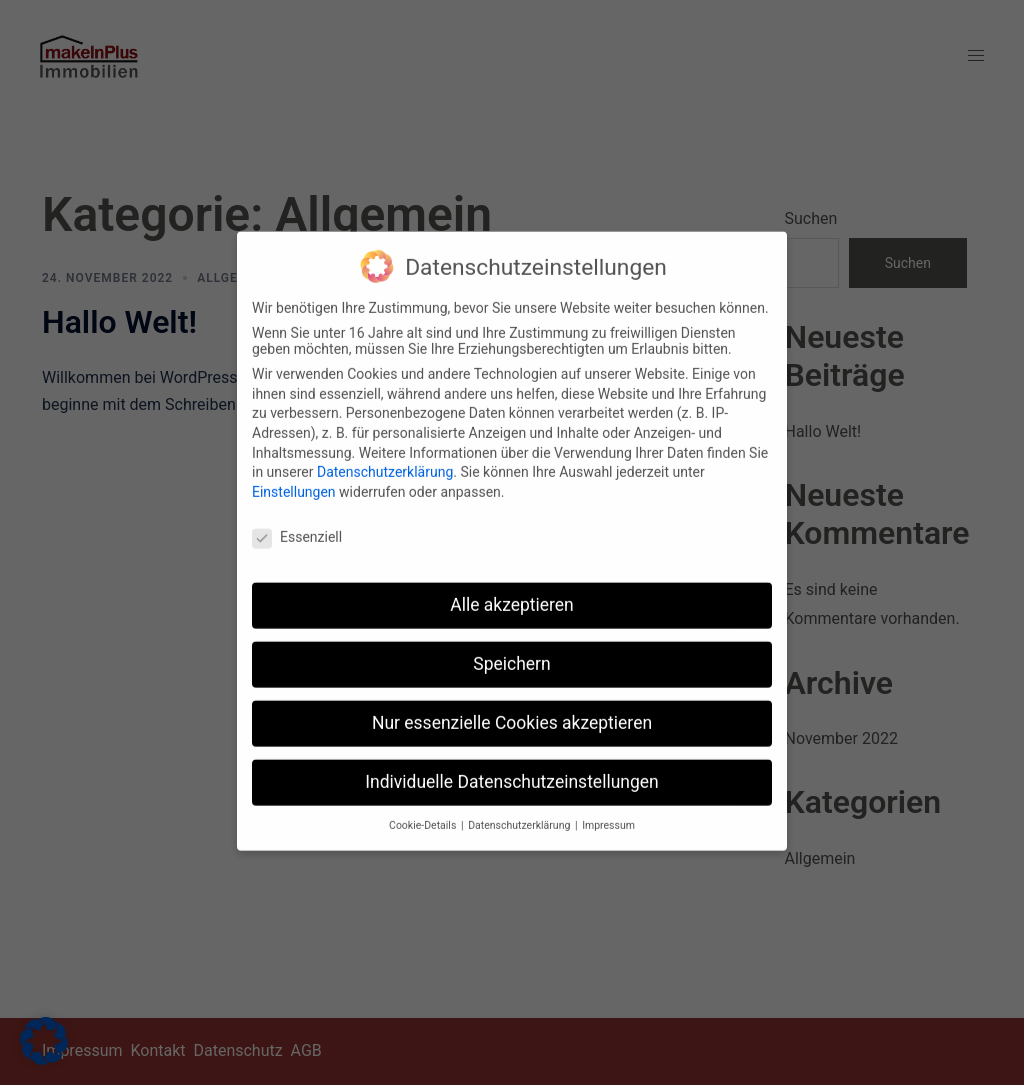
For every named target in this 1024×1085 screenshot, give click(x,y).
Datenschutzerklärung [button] (520, 813)
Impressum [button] (608, 813)
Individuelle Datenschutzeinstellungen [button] (511, 771)
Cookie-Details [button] (424, 813)
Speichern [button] (511, 653)
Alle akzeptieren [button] (512, 594)
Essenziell (297, 525)
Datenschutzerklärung (385, 461)
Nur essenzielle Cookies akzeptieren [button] (512, 712)
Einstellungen (294, 480)
